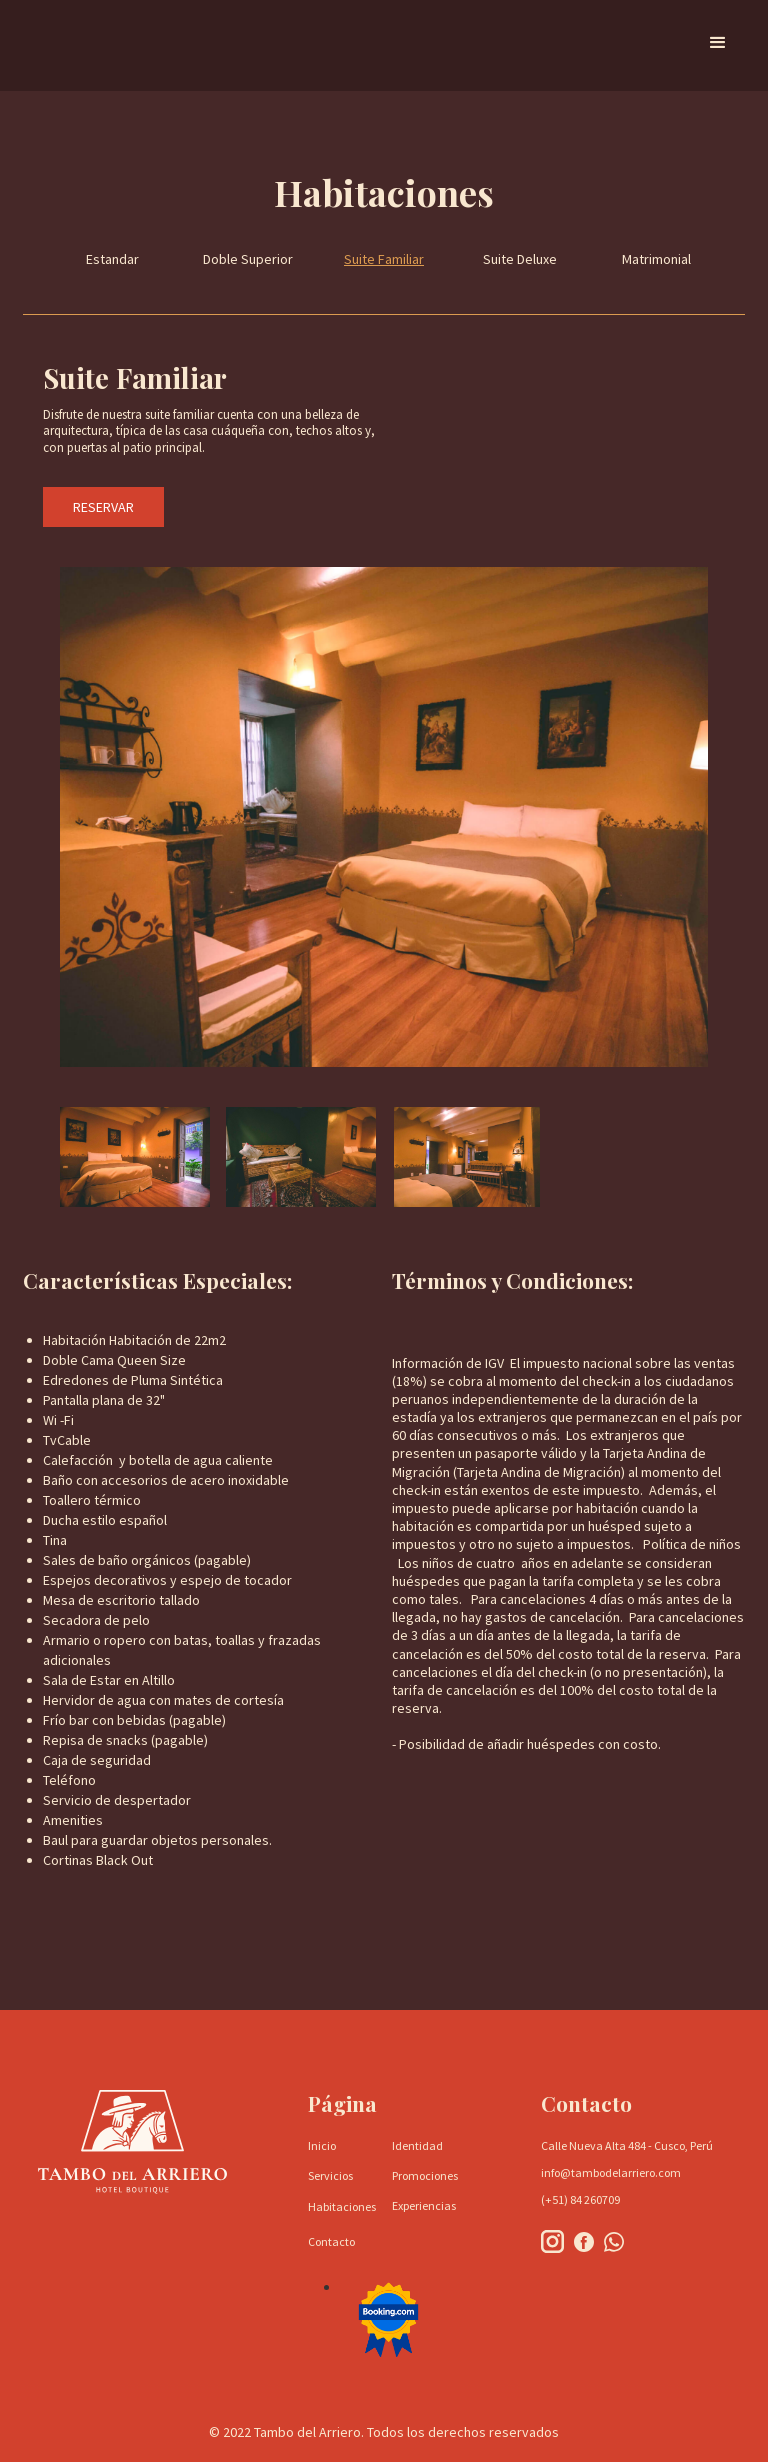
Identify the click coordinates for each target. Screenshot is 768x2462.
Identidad (417, 2145)
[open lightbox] (135, 1157)
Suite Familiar (384, 259)
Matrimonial (656, 259)
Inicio (322, 2145)
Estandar (112, 259)
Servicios (330, 2175)
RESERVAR (103, 507)
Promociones (425, 2175)
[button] (718, 43)
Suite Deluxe (520, 259)
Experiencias (424, 2205)
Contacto (331, 2241)
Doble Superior (248, 259)
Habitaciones (342, 2206)
